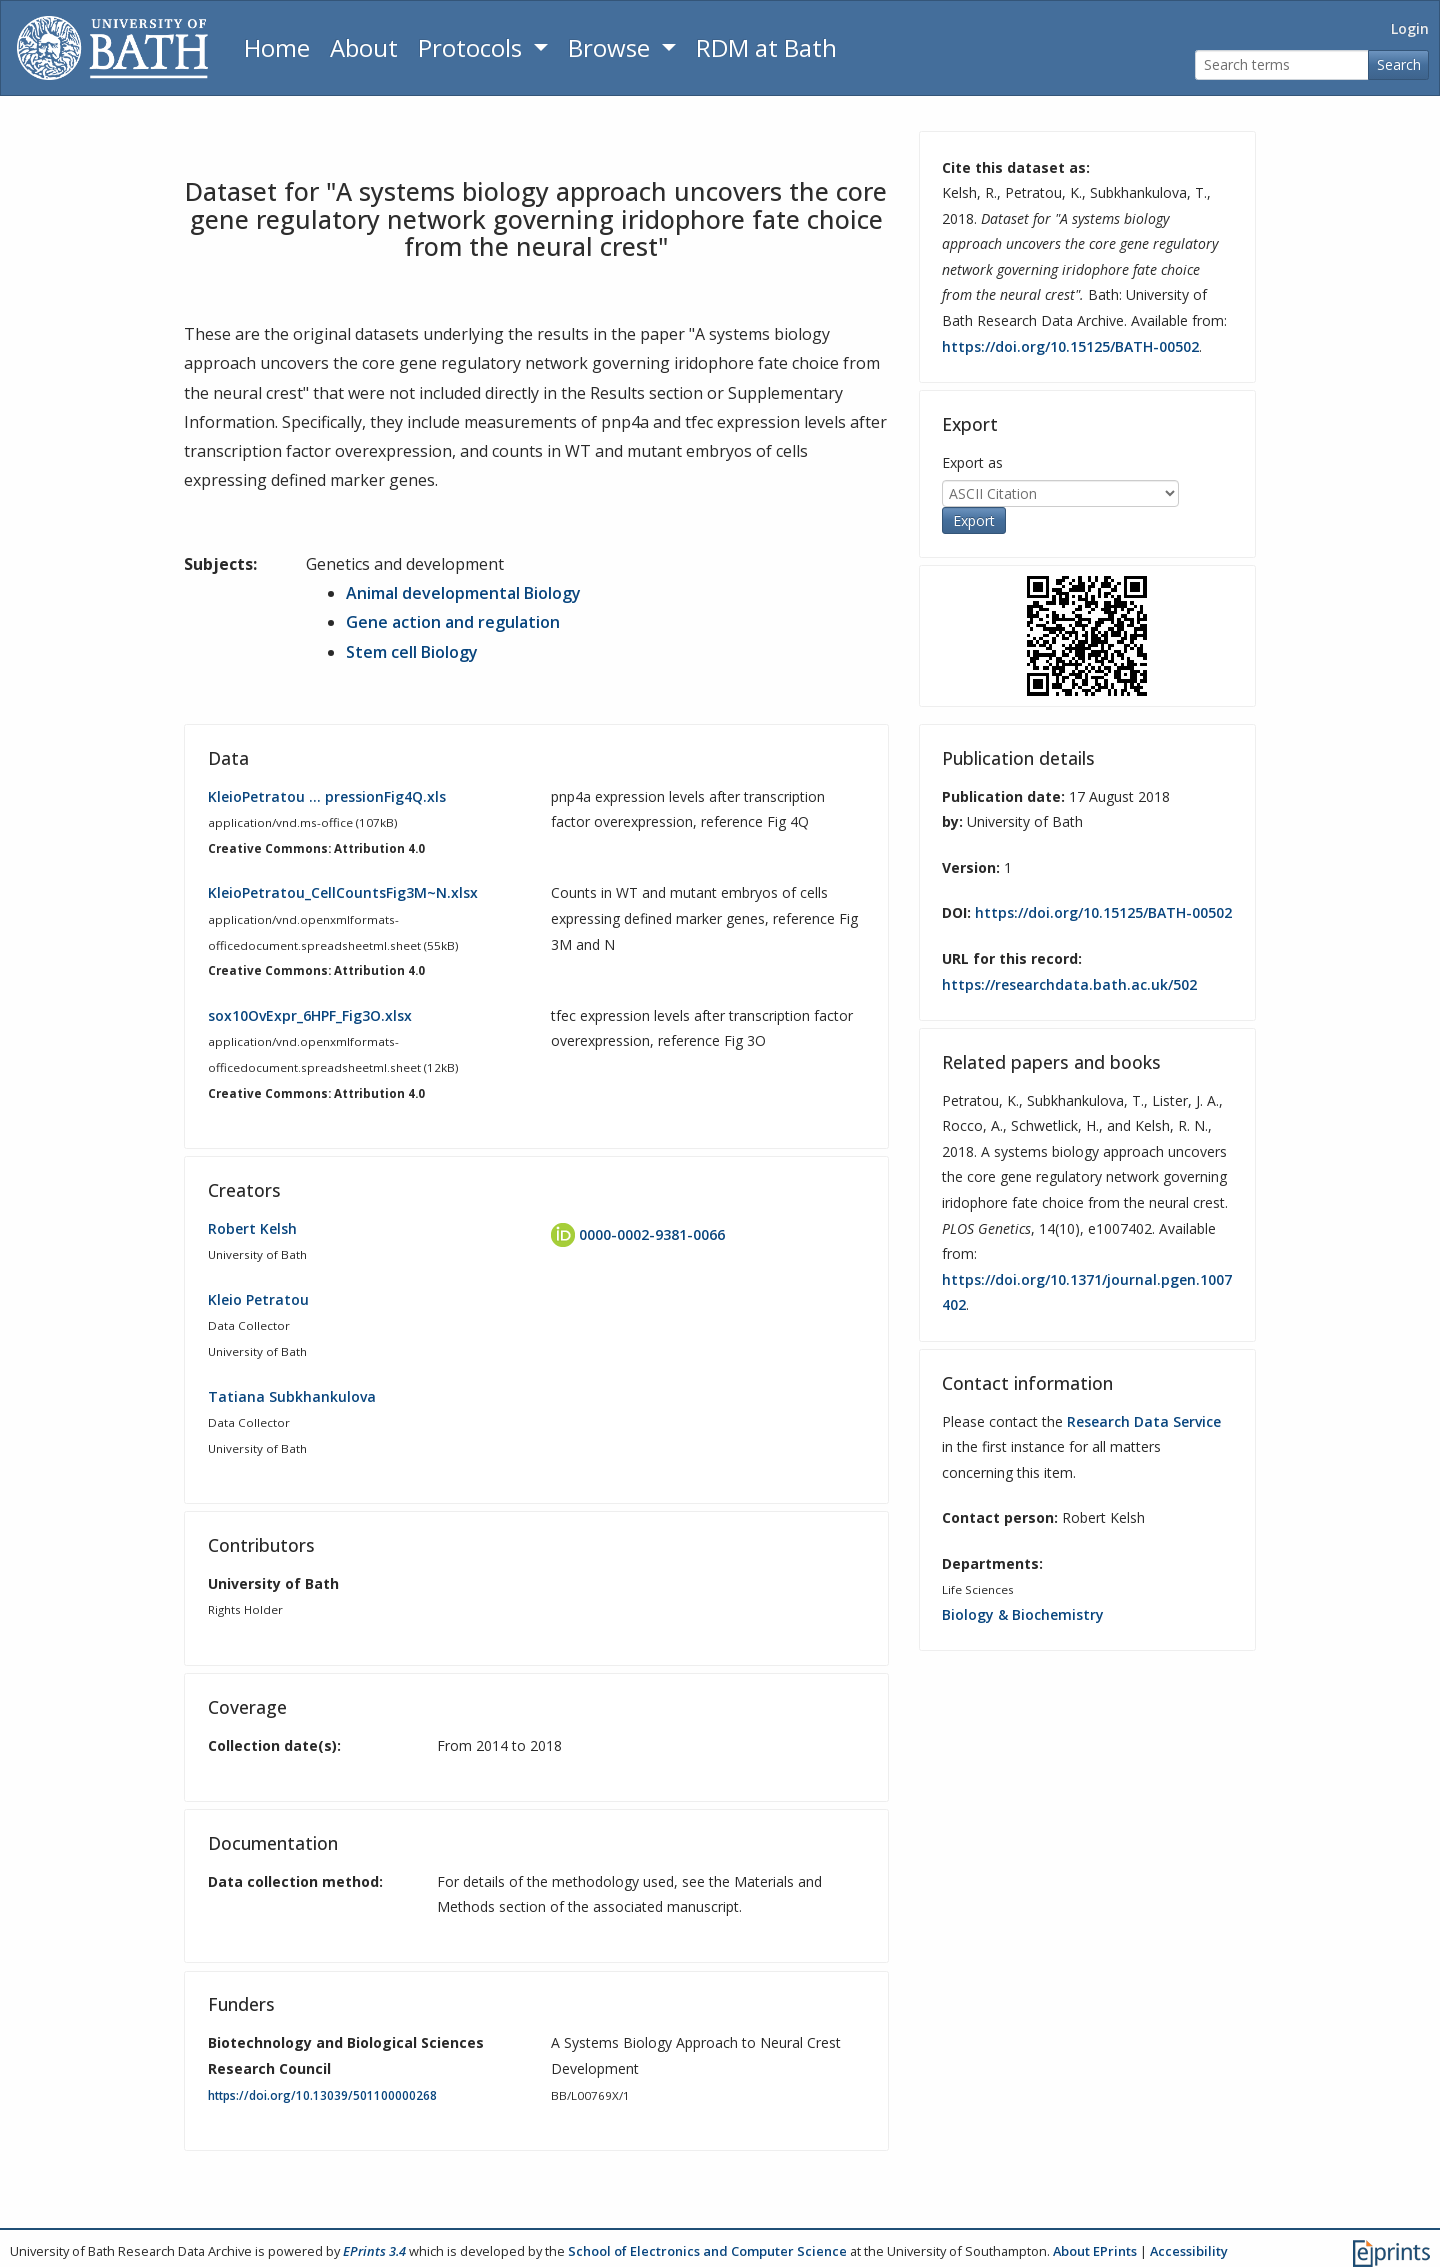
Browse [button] (612, 47)
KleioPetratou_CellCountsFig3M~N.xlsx (343, 892)
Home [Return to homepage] (277, 47)
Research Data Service (1144, 1421)
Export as (972, 462)
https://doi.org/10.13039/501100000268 (322, 2095)
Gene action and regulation (453, 622)
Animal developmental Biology (463, 593)
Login (1410, 28)
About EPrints (1095, 2251)
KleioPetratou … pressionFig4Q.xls (327, 796)
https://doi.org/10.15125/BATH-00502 (1070, 346)
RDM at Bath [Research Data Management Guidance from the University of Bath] (766, 47)
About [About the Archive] (364, 47)
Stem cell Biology (412, 652)
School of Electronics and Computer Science (707, 2251)
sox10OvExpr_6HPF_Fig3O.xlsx (310, 1015)
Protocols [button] (473, 47)
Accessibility (1189, 2251)
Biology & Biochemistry (1023, 1614)
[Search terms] (1282, 65)
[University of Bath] (112, 48)
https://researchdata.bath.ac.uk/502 (1069, 984)
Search (1399, 64)
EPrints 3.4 (374, 2251)
